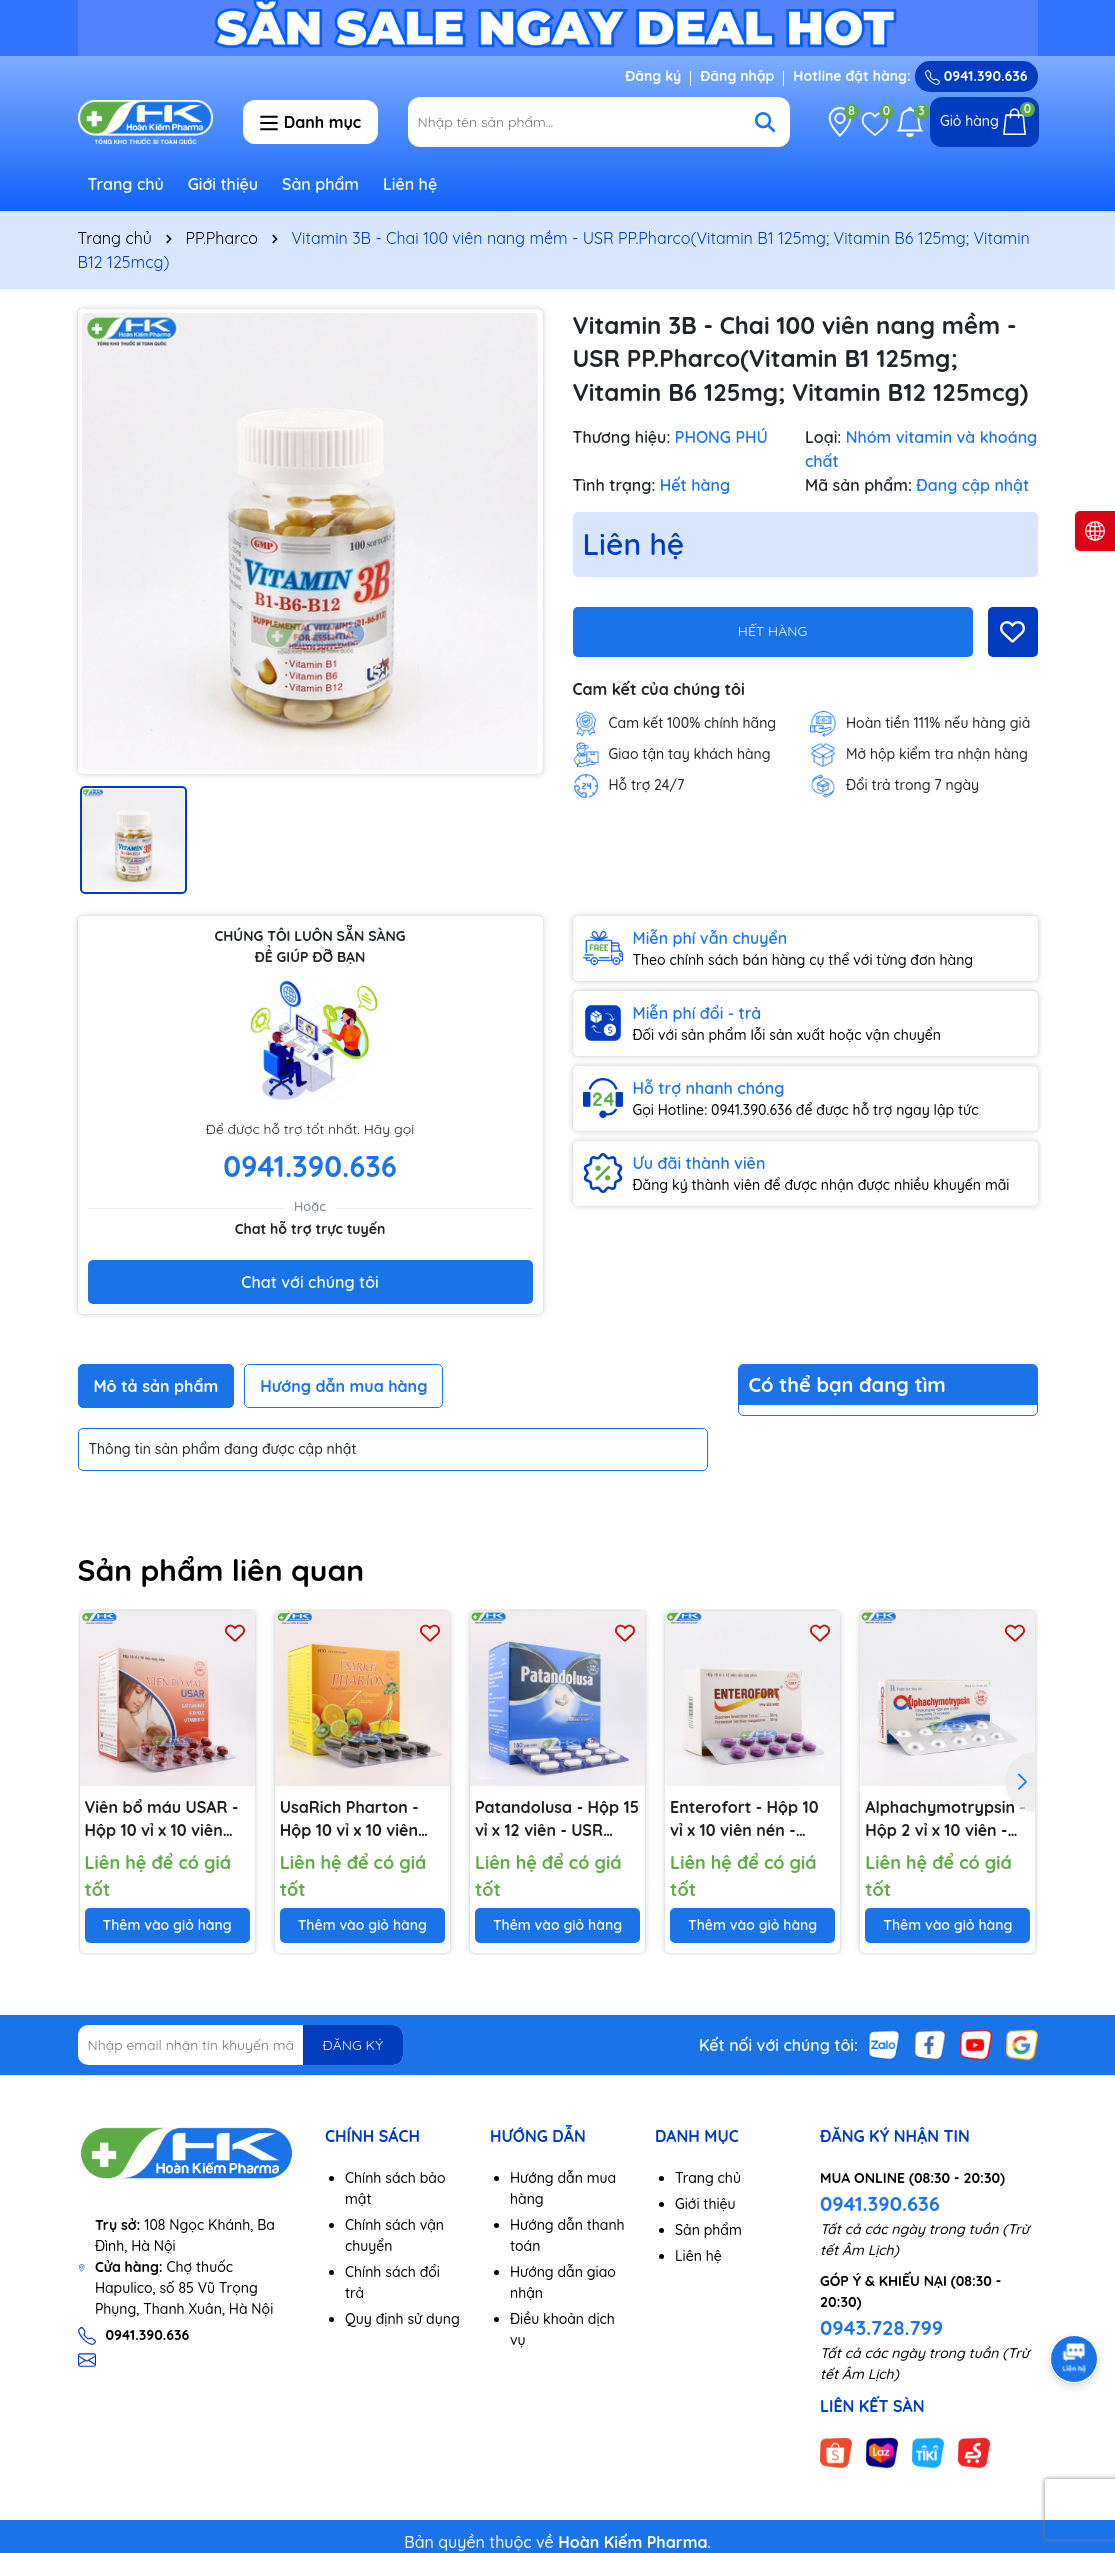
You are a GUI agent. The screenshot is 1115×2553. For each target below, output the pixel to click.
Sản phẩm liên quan (221, 1570)
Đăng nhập (737, 76)
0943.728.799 (881, 2327)
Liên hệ (410, 184)
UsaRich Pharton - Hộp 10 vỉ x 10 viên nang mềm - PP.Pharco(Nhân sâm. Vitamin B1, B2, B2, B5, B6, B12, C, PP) (361, 1819)
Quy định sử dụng (402, 2319)
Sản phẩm (320, 184)
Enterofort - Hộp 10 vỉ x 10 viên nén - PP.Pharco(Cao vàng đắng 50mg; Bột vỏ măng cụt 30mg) (747, 1819)
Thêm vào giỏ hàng (167, 1925)
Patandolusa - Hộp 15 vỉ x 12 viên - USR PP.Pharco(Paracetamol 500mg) (557, 1819)
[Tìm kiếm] (765, 122)
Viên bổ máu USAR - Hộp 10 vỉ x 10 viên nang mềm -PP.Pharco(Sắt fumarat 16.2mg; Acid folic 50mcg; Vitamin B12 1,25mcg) (167, 1819)
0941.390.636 (880, 2203)
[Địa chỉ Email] (241, 2045)
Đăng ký (653, 76)
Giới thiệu (223, 184)
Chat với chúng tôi (309, 1282)
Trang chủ (126, 184)
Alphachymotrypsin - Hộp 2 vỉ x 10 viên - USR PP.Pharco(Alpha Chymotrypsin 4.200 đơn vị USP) (946, 1819)
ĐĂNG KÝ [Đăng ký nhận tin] (353, 2045)
